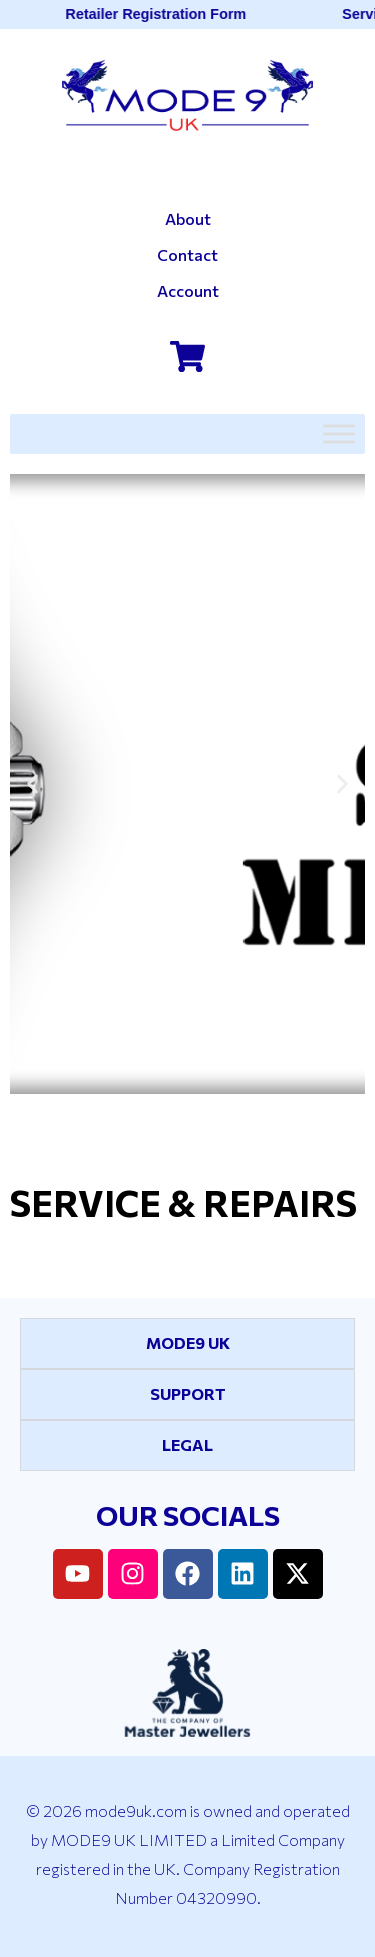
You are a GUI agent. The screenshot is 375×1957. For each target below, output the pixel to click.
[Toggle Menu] (339, 433)
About (188, 218)
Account (188, 290)
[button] (32, 783)
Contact (187, 254)
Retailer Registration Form (158, 14)
